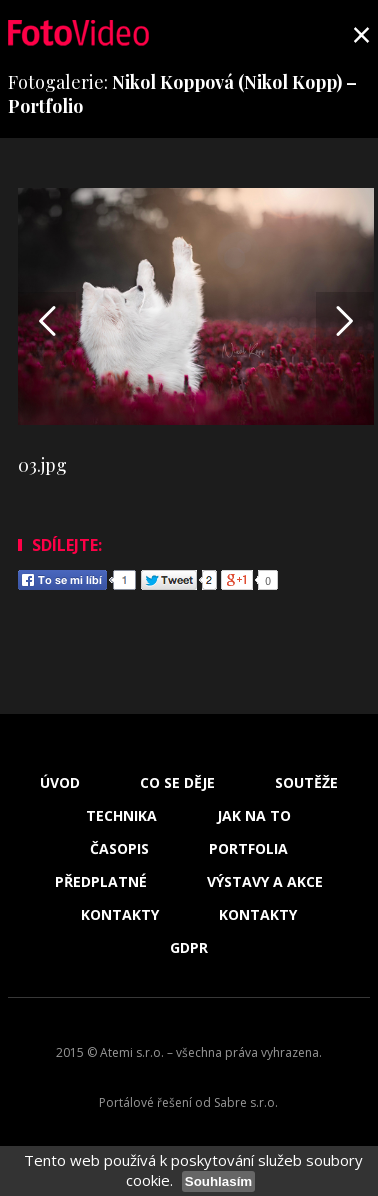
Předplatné (101, 882)
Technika (121, 816)
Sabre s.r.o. (246, 1102)
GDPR (189, 948)
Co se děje (177, 783)
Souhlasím (218, 1181)
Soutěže (306, 783)
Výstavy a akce (265, 882)
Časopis (119, 849)
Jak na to (254, 816)
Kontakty (120, 915)
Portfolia (248, 849)
